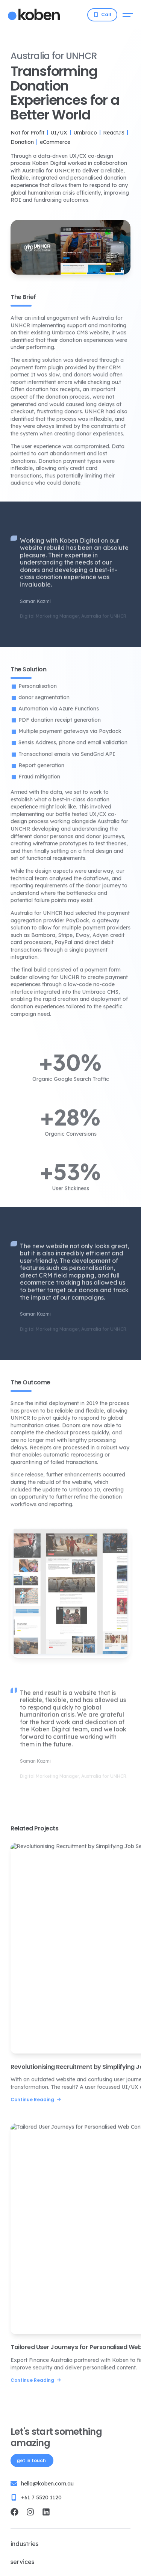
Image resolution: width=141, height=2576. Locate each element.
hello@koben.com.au (47, 2483)
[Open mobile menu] (128, 14)
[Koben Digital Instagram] (30, 2512)
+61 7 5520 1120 (41, 2497)
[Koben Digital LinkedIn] (46, 2512)
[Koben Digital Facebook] (14, 2512)
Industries (24, 2543)
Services (22, 2561)
